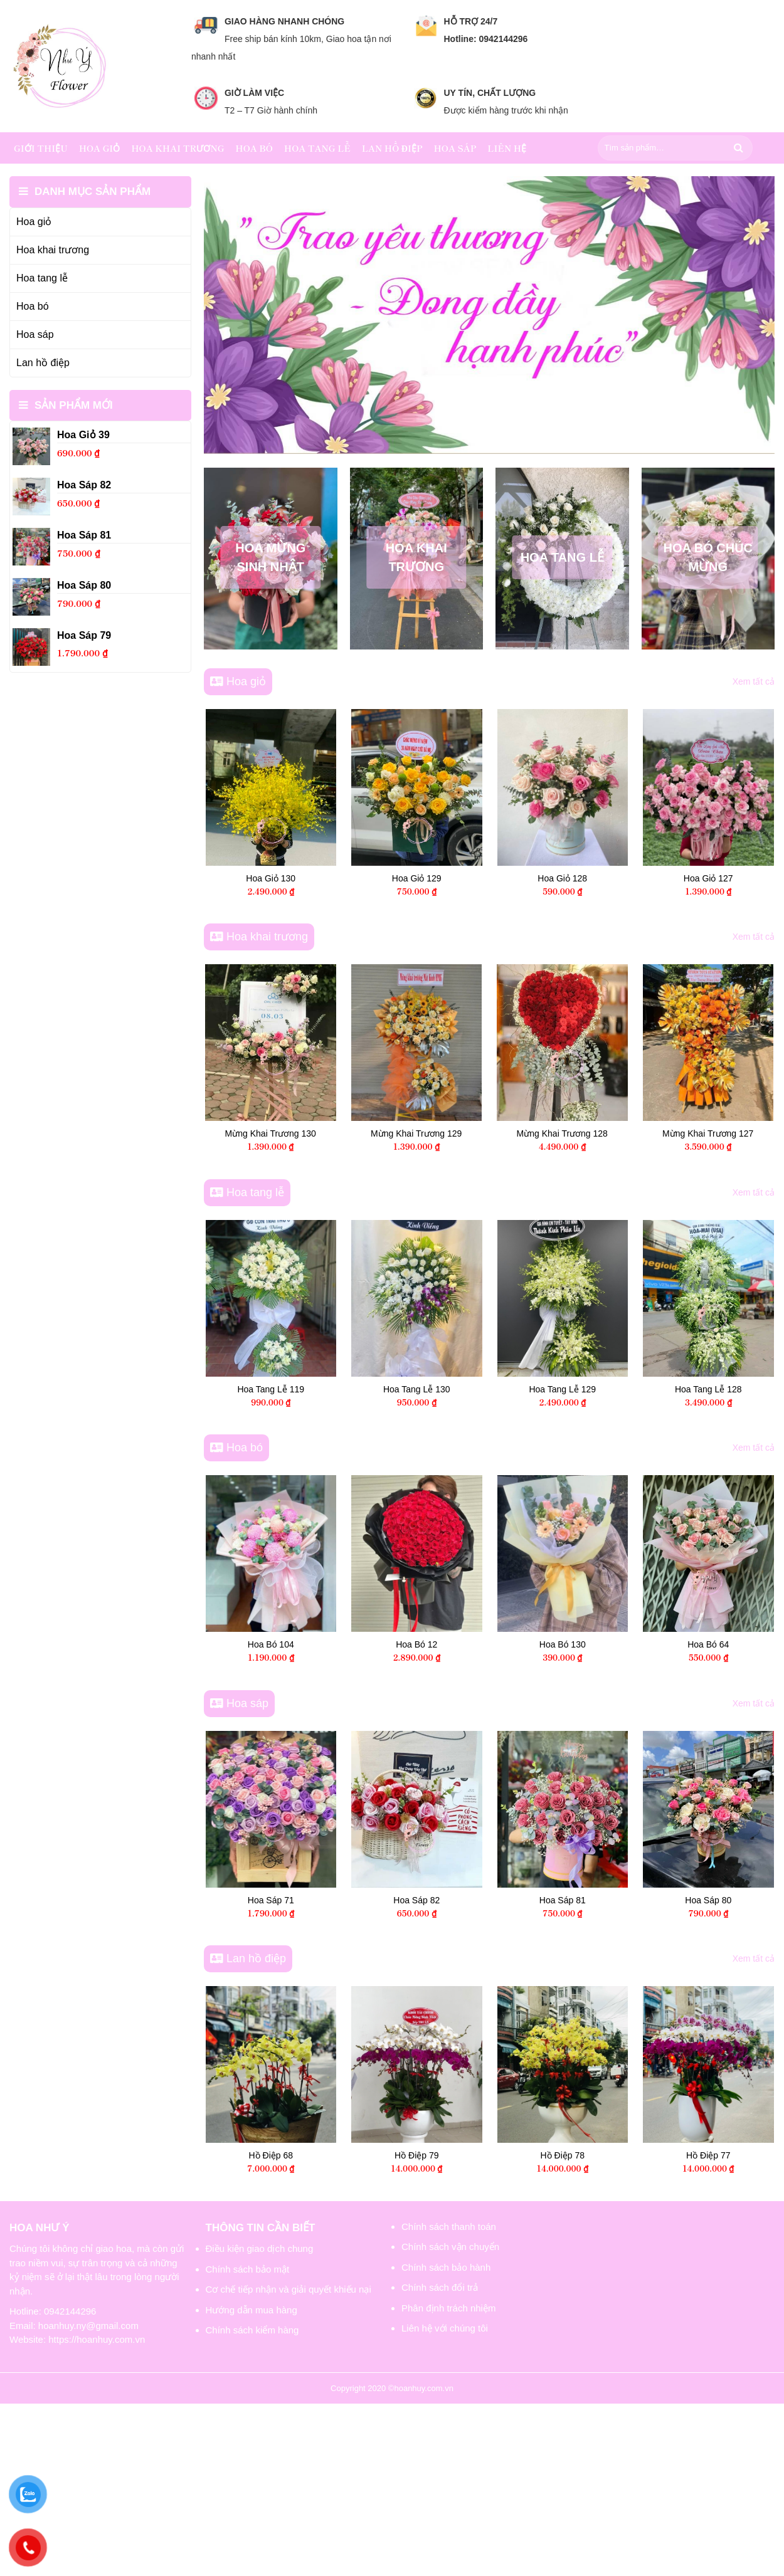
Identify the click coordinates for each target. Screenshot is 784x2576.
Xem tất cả (754, 681)
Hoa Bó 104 (305, 1644)
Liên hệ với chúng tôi (444, 2328)
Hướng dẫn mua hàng (251, 2310)
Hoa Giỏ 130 (440, 878)
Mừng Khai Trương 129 (596, 1133)
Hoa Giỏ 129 (587, 878)
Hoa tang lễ (317, 148)
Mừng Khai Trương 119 (304, 1133)
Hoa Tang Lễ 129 (596, 1389)
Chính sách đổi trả (439, 2287)
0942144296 (70, 2311)
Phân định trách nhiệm (448, 2308)
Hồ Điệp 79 (450, 2155)
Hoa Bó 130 (596, 1644)
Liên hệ (506, 148)
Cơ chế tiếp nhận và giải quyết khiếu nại (288, 2289)
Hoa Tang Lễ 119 (304, 1389)
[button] (481, 434)
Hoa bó (254, 148)
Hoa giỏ (99, 148)
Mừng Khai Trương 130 (450, 1133)
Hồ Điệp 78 (596, 2155)
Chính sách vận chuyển (450, 2246)
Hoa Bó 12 (450, 1644)
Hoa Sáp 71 (305, 1900)
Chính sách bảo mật (248, 2269)
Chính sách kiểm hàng (252, 2330)
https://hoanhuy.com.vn (96, 2339)
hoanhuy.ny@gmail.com (88, 2325)
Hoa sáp (454, 148)
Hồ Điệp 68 (305, 2155)
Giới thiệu (41, 148)
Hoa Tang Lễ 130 (450, 1389)
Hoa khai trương (177, 148)
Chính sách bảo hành (445, 2267)
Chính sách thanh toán (448, 2226)
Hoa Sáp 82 (450, 1900)
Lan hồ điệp (392, 148)
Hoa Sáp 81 (596, 1900)
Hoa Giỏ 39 (295, 878)
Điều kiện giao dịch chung (260, 2248)
